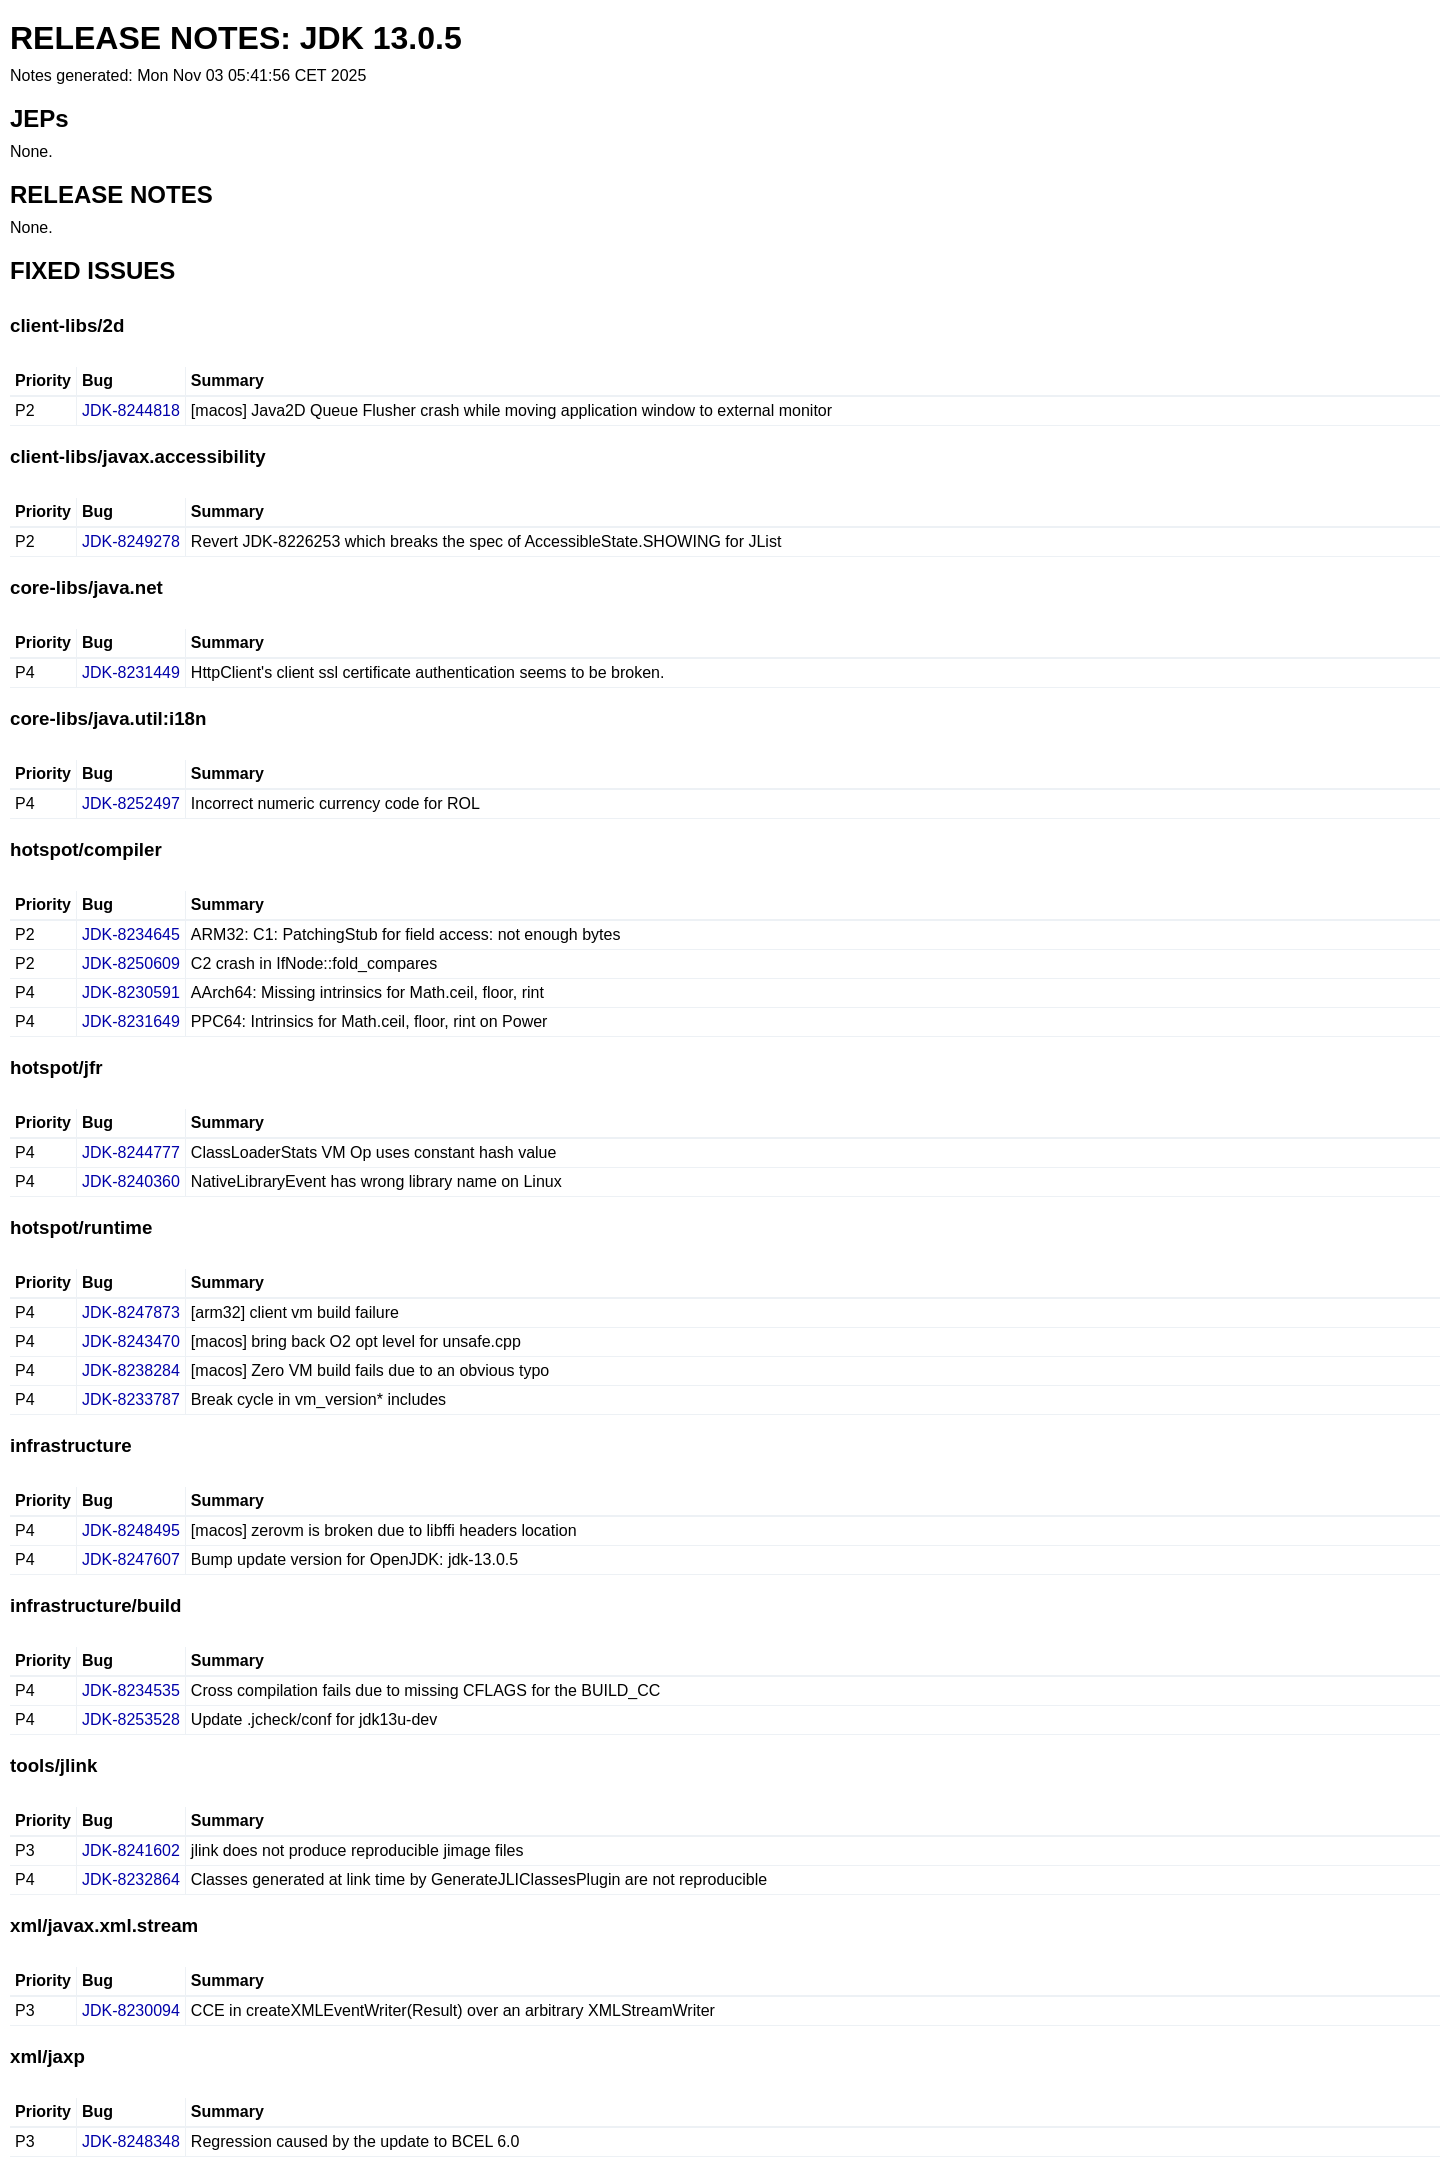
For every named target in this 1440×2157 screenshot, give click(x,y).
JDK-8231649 (131, 1021)
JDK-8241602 (131, 1850)
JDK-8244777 (131, 1152)
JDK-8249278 (131, 541)
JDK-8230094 (131, 2010)
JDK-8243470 (131, 1341)
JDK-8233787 (131, 1399)
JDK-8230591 (131, 992)
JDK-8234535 (131, 1690)
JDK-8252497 (131, 803)
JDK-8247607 (131, 1559)
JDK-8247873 (131, 1312)
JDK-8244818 (131, 410)
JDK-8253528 (131, 1719)
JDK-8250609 (131, 963)
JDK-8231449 (131, 672)
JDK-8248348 (131, 2141)
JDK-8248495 (131, 1530)
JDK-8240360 (131, 1181)
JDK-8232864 (131, 1879)
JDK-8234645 (131, 934)
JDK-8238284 (131, 1370)
